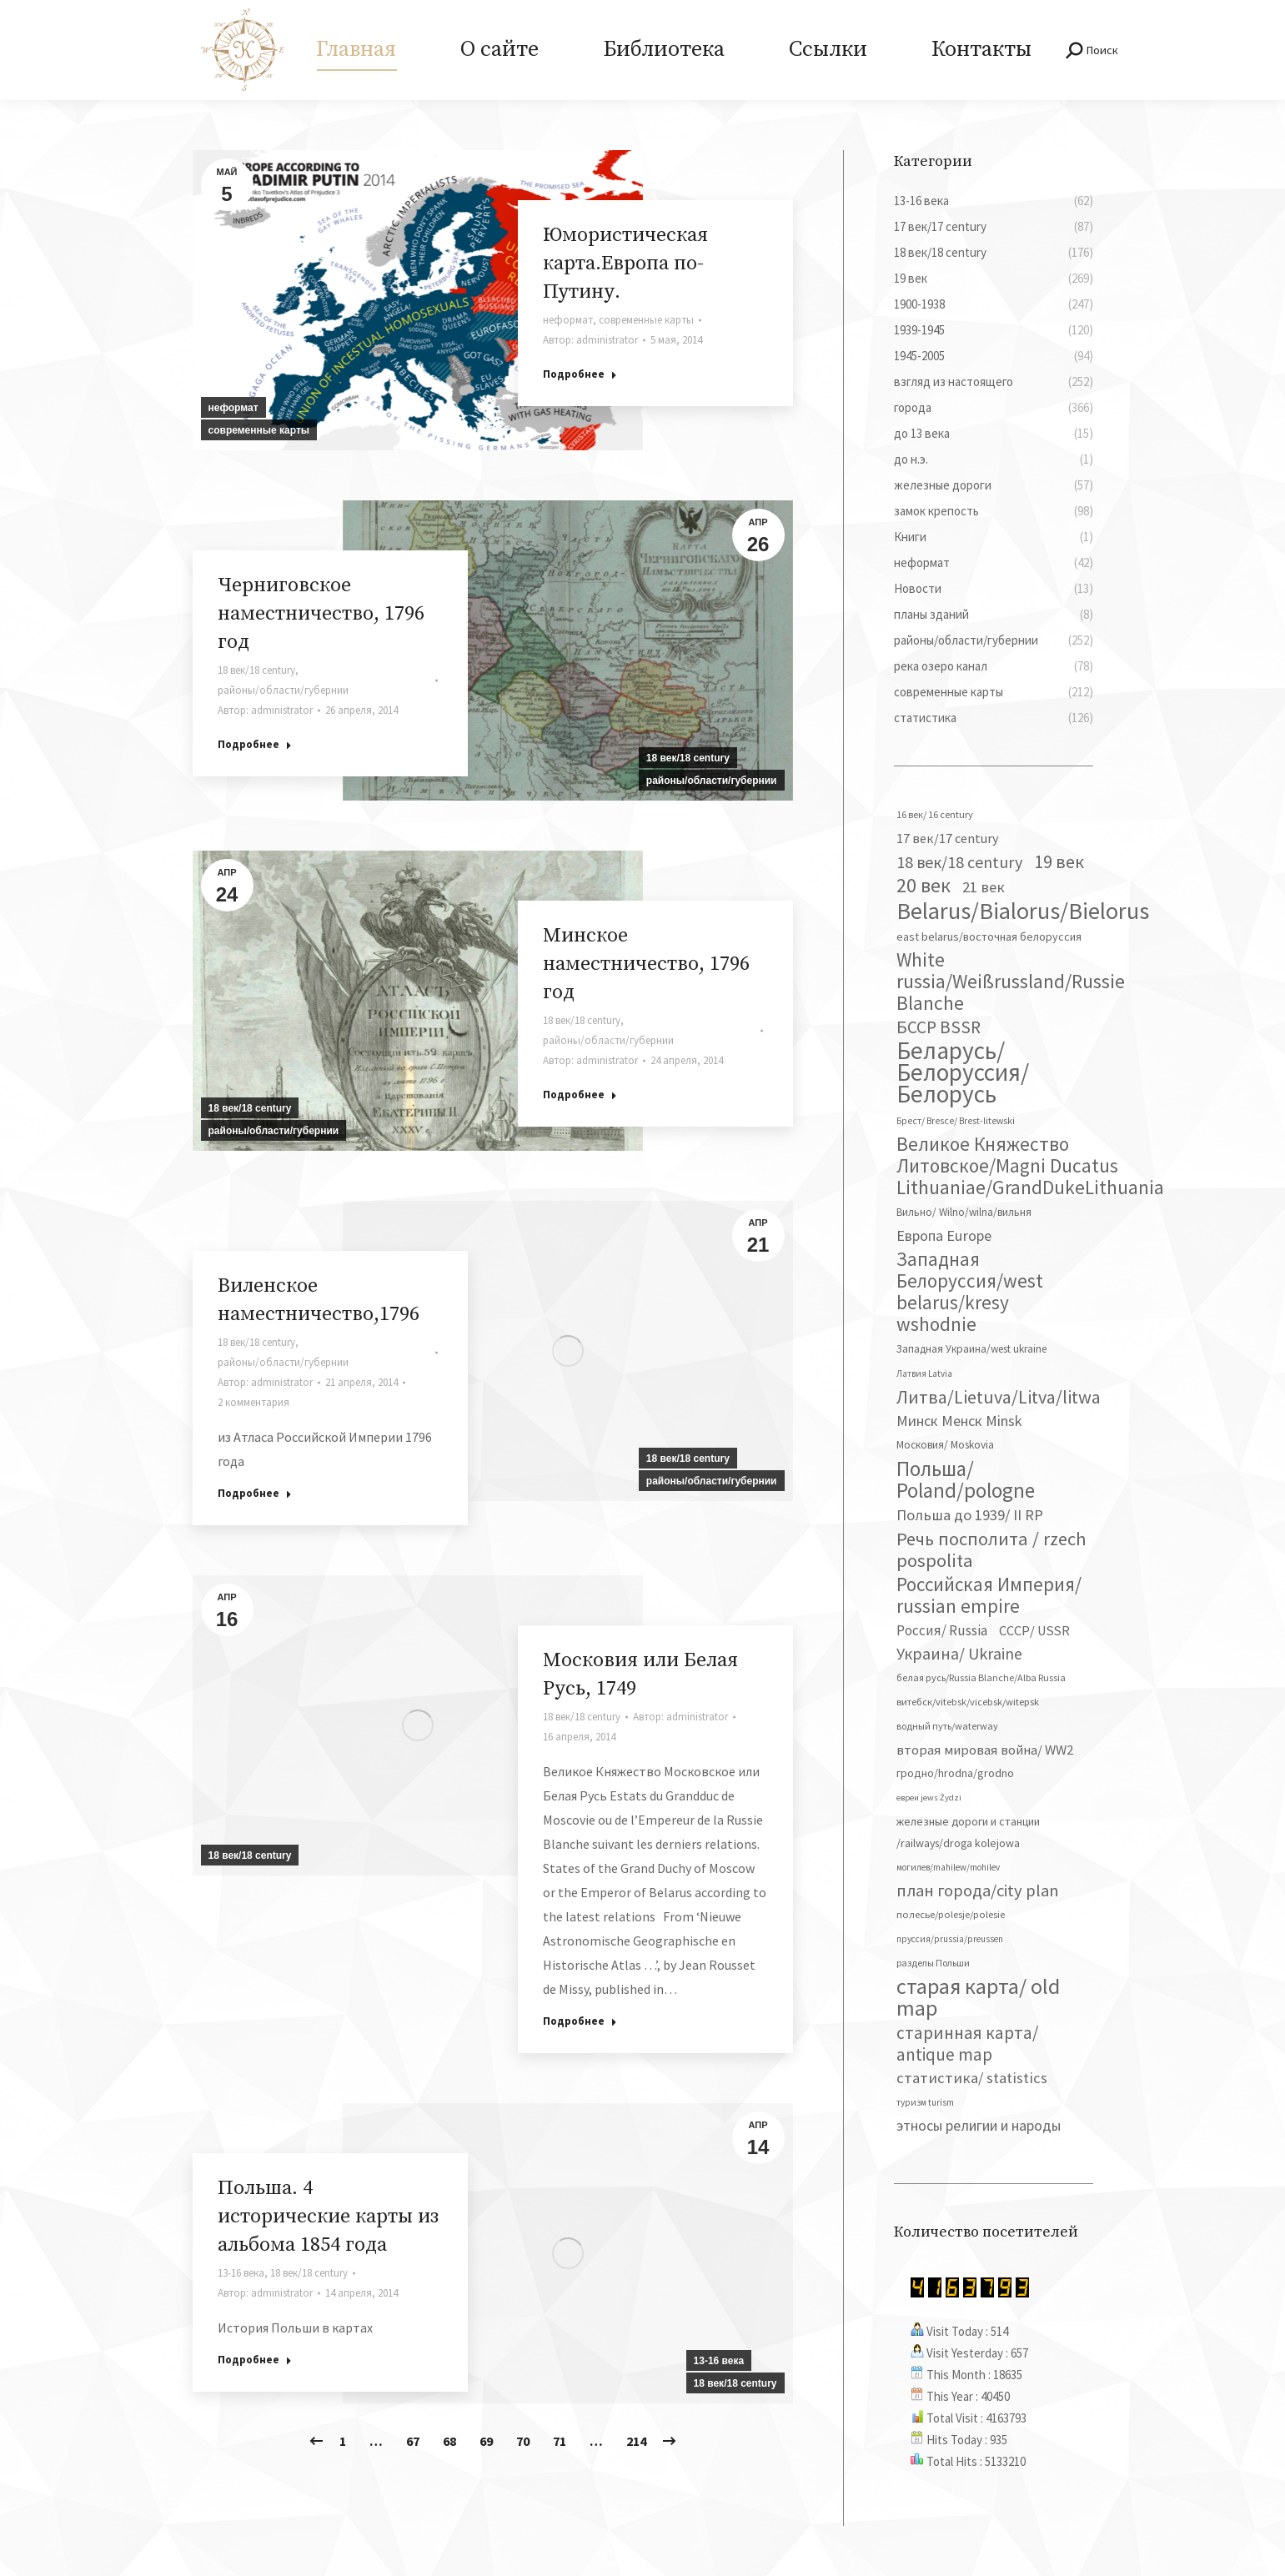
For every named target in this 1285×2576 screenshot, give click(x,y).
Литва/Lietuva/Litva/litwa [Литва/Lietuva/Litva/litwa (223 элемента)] (998, 1397)
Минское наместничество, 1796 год (646, 964)
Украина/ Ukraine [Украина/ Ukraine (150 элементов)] (959, 1653)
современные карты (259, 430)
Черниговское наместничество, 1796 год (321, 614)
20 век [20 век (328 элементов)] (923, 885)
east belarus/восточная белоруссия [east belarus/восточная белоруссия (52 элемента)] (989, 936)
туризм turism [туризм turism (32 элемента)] (925, 2102)
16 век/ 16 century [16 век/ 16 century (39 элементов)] (934, 814)
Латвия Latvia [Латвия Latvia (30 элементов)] (924, 1373)
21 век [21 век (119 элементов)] (983, 886)
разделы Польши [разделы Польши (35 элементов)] (933, 1962)
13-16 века (719, 2361)
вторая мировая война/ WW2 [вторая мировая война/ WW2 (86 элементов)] (984, 1749)
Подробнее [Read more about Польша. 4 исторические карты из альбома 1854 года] (255, 2360)
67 (412, 2441)
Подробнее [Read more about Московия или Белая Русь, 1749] (580, 2021)
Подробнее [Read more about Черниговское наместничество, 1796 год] (255, 744)
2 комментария (253, 1402)
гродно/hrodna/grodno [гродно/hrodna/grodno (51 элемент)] (955, 1772)
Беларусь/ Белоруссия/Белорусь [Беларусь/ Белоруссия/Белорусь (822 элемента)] (962, 1072)
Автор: (590, 340)
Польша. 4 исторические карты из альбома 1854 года (328, 2216)
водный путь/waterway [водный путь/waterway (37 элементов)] (947, 1726)
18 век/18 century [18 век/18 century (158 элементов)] (959, 861)
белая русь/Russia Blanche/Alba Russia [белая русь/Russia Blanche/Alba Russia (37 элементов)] (981, 1677)
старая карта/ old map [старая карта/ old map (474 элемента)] (978, 1997)
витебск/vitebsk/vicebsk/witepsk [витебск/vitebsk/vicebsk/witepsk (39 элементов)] (967, 1701)
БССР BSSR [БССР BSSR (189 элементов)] (938, 1027)
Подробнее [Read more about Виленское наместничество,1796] (255, 1493)
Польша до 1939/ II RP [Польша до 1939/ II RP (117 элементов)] (969, 1514)
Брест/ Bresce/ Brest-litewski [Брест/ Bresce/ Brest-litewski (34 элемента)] (955, 1121)
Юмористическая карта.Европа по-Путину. (625, 263)
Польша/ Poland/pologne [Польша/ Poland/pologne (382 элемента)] (965, 1479)
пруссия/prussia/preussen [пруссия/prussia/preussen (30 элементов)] (949, 1939)
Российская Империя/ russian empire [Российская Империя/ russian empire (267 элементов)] (989, 1595)
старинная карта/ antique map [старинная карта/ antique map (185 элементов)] (967, 2044)
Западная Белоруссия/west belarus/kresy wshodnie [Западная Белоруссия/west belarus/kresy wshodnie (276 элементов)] (969, 1291)
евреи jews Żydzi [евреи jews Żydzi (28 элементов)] (928, 1797)
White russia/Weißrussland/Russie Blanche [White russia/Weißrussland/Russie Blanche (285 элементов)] (1010, 981)
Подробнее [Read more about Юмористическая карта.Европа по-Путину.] (580, 374)
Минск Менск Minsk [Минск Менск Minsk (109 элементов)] (959, 1420)
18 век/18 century (688, 758)
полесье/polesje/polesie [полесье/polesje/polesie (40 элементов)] (950, 1914)
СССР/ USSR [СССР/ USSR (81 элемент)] (1034, 1630)
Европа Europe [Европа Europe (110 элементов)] (943, 1235)
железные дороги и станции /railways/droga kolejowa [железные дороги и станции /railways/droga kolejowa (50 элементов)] (968, 1832)
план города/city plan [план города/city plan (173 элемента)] (977, 1890)
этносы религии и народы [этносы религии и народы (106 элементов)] (978, 2125)
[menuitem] (356, 50)
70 (523, 2441)
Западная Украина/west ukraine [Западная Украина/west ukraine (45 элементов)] (971, 1349)
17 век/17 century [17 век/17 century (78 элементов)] (947, 838)
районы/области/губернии (711, 780)
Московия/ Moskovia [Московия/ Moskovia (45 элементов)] (945, 1445)
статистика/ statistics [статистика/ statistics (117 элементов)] (971, 2077)
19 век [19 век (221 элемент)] (1059, 861)
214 (636, 2441)
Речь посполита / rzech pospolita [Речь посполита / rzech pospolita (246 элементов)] (991, 1549)
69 (486, 2441)
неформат (233, 408)
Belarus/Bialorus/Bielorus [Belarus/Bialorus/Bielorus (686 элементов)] (1022, 910)
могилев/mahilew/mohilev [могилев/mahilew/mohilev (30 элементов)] (948, 1867)
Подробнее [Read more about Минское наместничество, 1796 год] (580, 1094)
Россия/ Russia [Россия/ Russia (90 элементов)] (941, 1630)
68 (449, 2441)
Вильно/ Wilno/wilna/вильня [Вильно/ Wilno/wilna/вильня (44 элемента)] (964, 1212)
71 (559, 2441)
